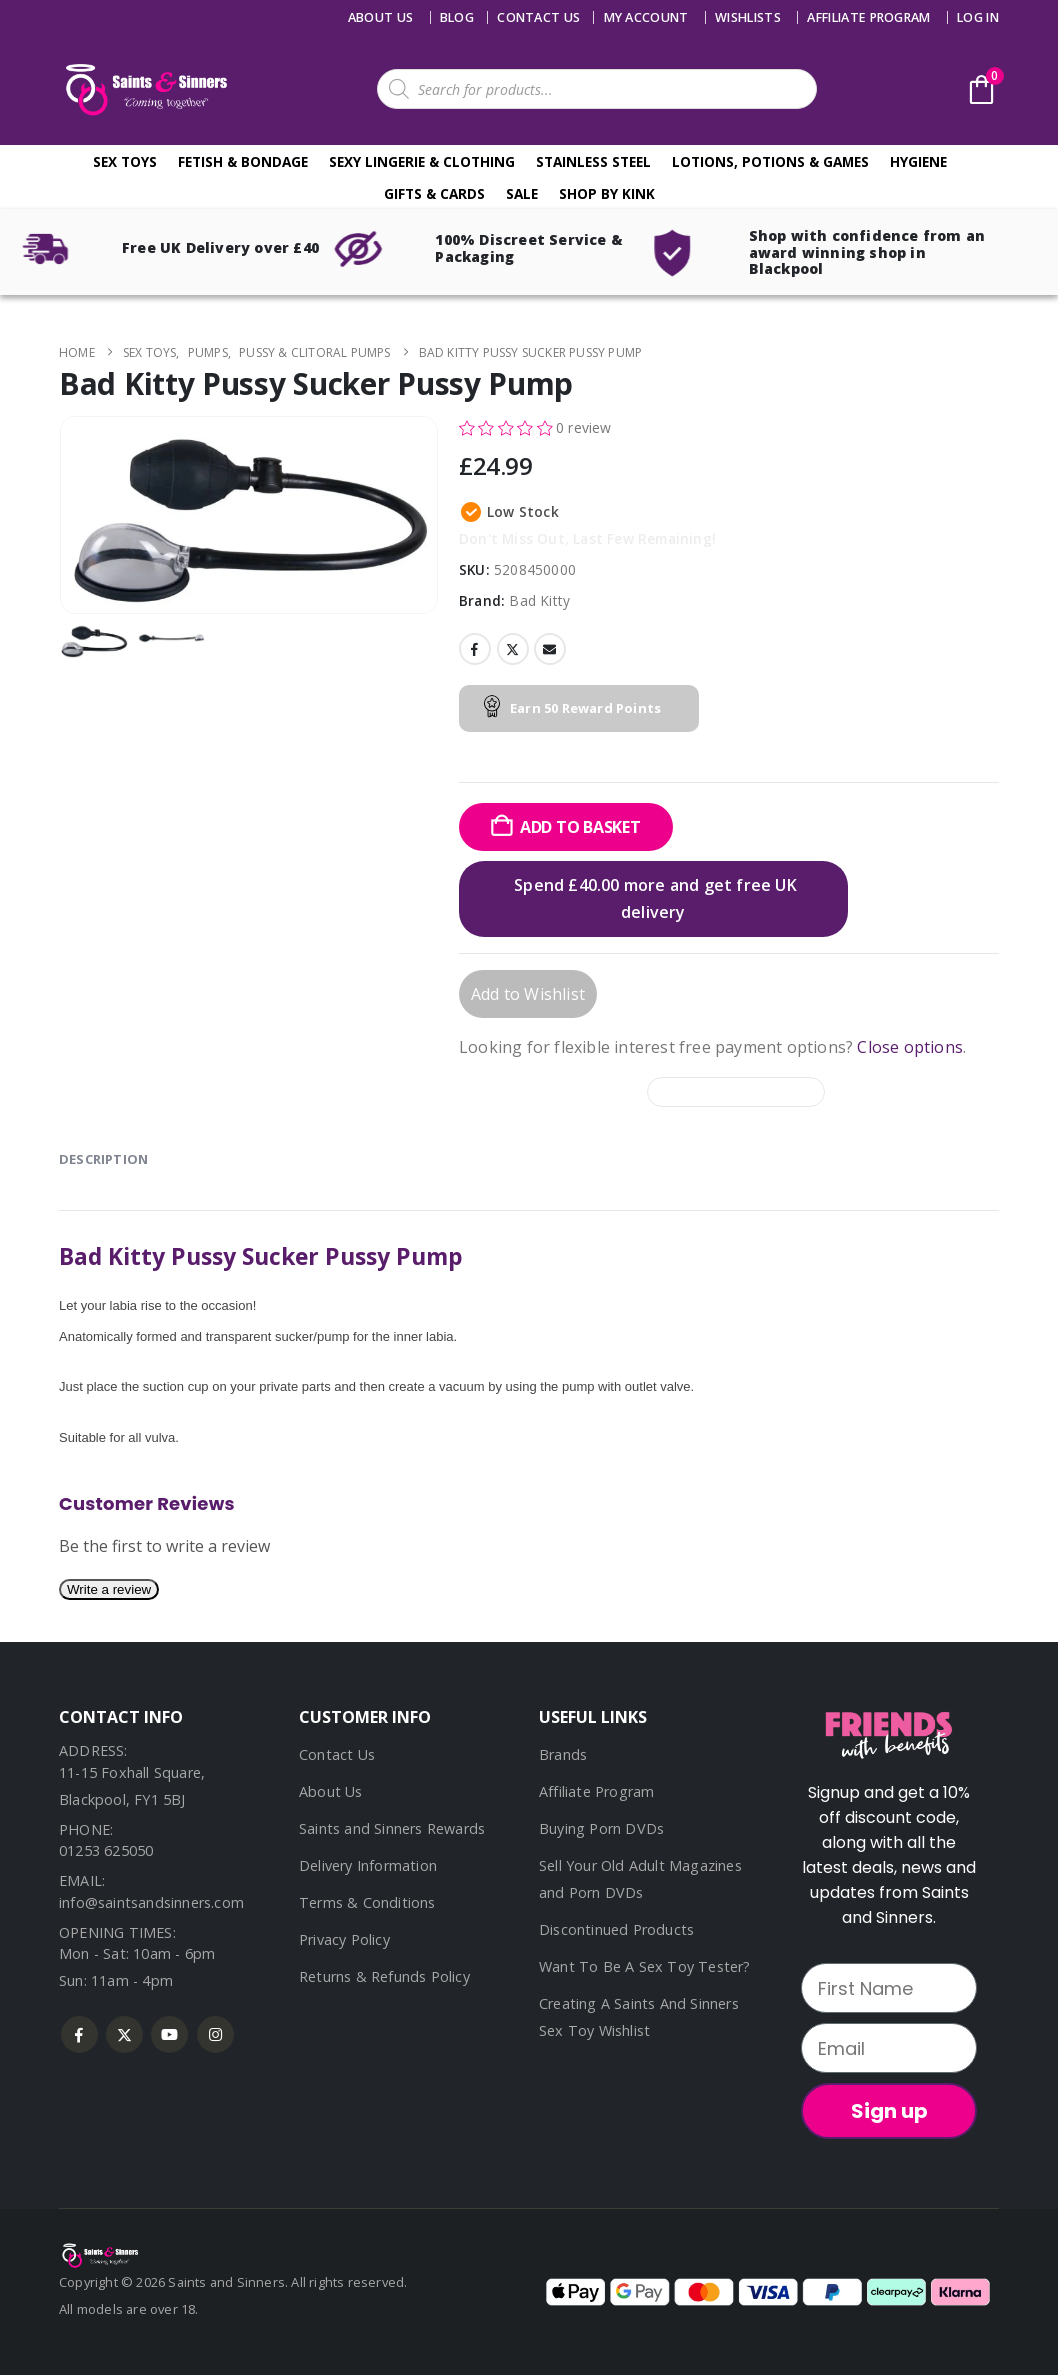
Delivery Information (368, 1865)
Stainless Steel (593, 161)
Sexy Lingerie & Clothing (422, 161)
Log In (978, 17)
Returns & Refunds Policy (384, 1976)
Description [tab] (103, 1159)
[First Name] (889, 1988)
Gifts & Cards (434, 193)
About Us (381, 17)
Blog (457, 17)
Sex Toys (125, 161)
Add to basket (580, 827)
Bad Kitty (539, 600)
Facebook (475, 649)
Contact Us (337, 1754)
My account (646, 17)
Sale (522, 193)
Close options (910, 1047)
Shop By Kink (607, 193)
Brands (563, 1754)
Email (550, 649)
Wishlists (748, 17)
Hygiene (918, 161)
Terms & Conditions (367, 1902)
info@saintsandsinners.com (151, 1902)
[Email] (889, 2048)
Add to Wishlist (528, 994)
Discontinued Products (616, 1929)
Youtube (169, 2034)
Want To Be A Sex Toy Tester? (645, 1966)
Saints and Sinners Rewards (392, 1828)
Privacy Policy (344, 1939)
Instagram (215, 2034)
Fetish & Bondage (243, 161)
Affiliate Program (868, 17)
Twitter (513, 649)
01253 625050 (106, 1850)
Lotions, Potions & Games (770, 161)
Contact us (538, 17)
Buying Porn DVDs (601, 1828)
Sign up (889, 2111)
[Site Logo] (144, 89)
